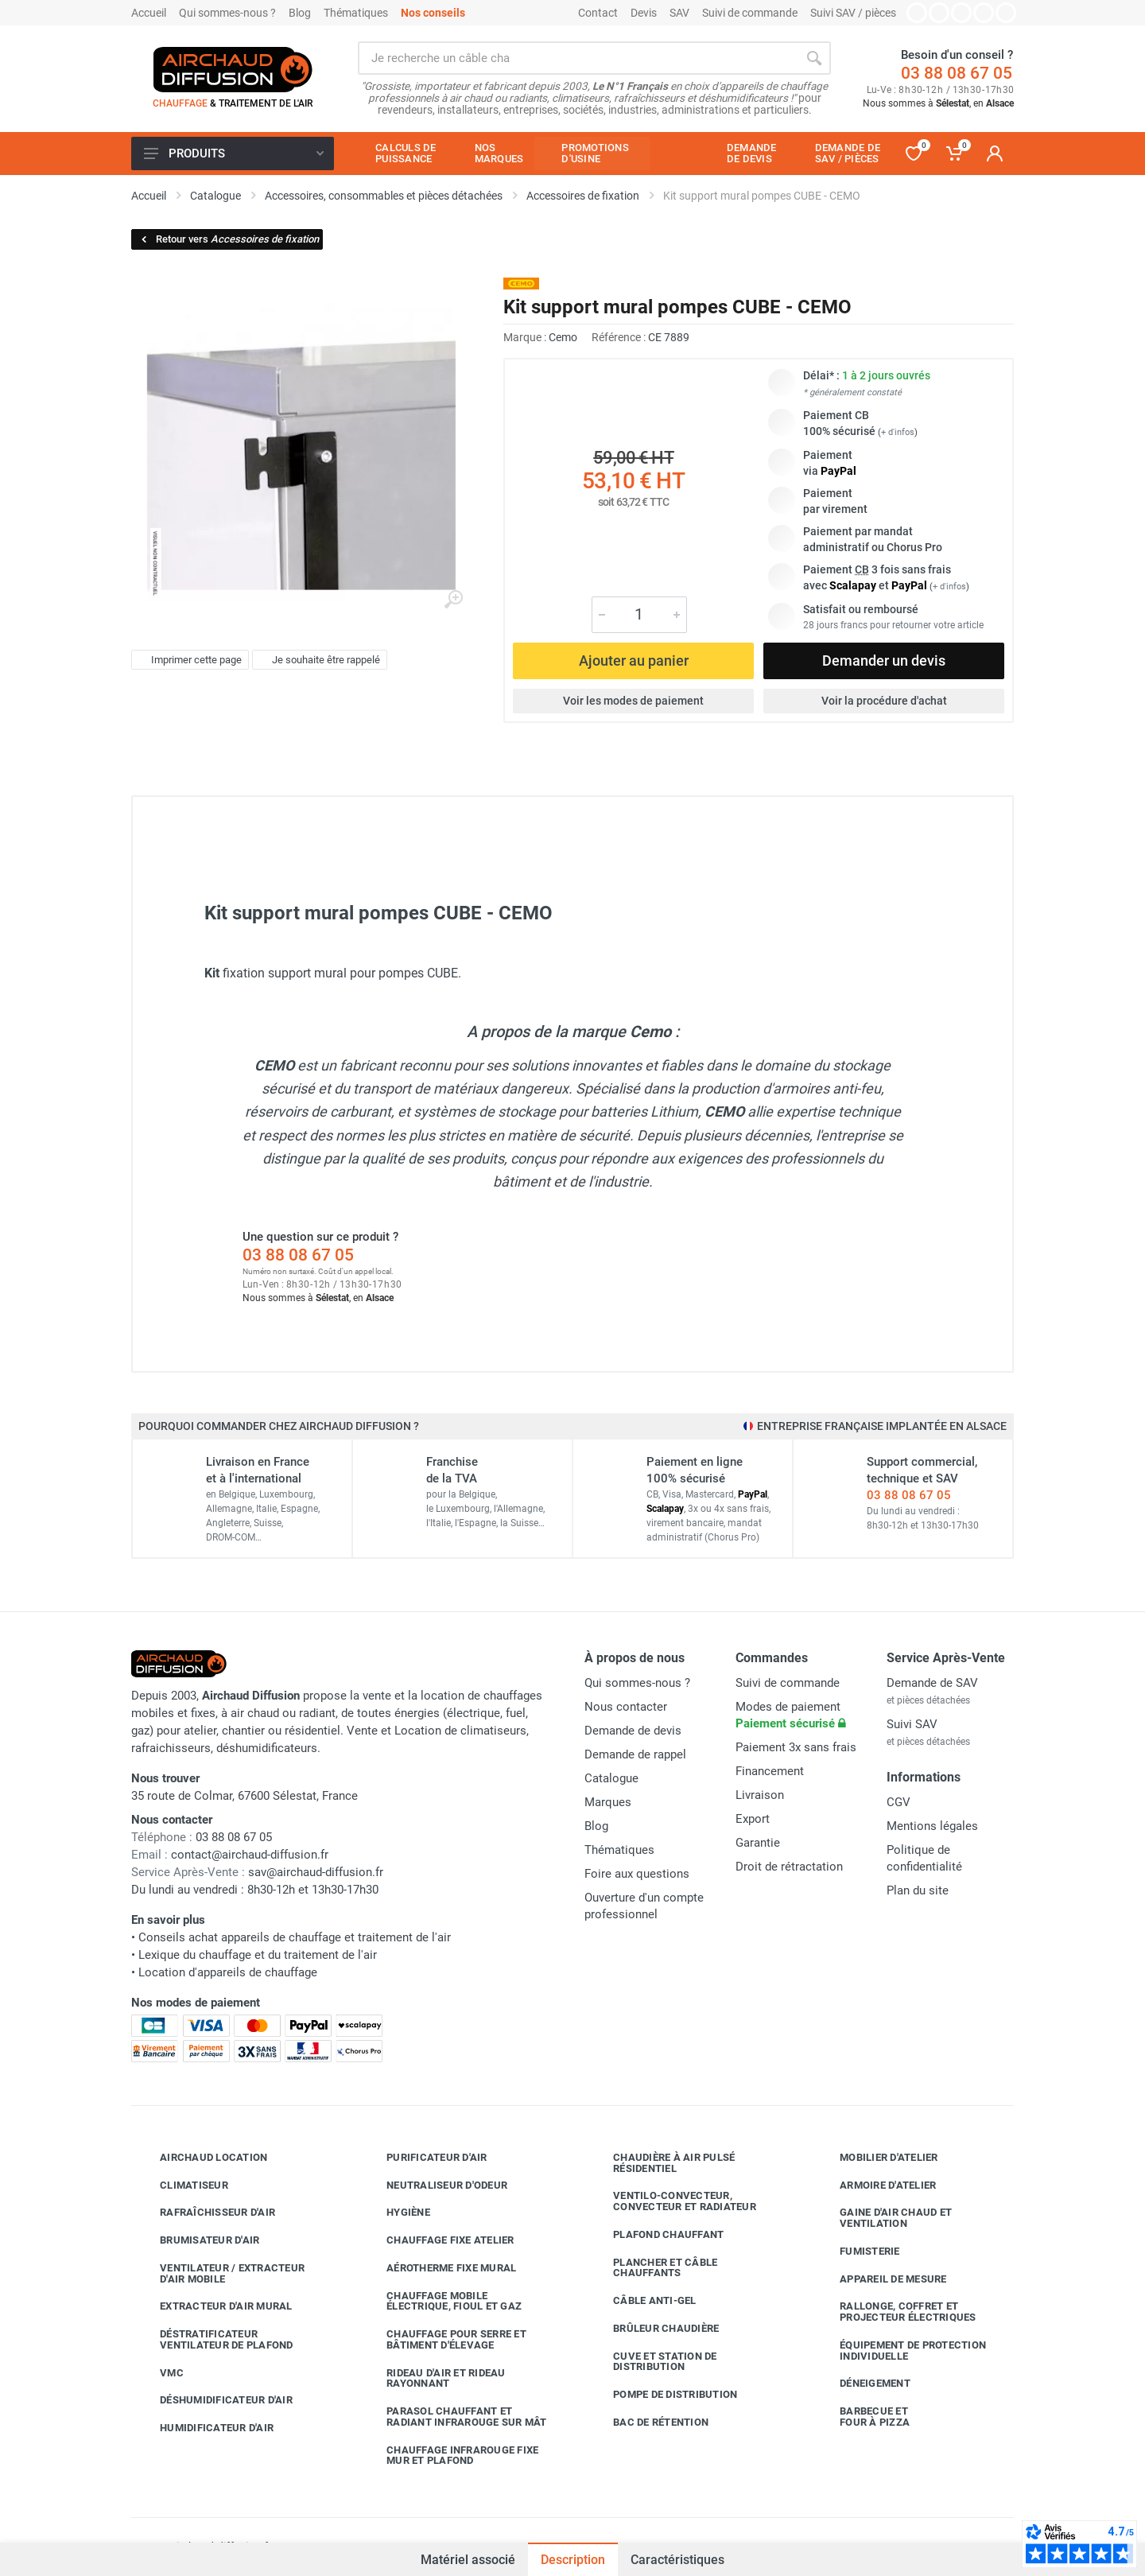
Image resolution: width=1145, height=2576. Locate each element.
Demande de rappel (635, 1754)
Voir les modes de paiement (633, 700)
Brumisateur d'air (197, 2240)
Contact (598, 12)
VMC (160, 2372)
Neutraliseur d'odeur (435, 2185)
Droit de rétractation (789, 1866)
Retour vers (229, 239)
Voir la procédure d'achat (884, 700)
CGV (898, 1802)
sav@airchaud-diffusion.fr (315, 1872)
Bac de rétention (648, 2422)
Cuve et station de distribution (653, 2361)
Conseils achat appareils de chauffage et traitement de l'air (294, 1937)
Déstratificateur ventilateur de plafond (214, 2339)
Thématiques (356, 12)
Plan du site (918, 1890)
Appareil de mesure (881, 2279)
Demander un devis (883, 660)
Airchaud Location (201, 2158)
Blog (300, 12)
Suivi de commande (750, 12)
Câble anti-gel (643, 2301)
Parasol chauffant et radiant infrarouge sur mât (455, 2416)
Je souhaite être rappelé (317, 660)
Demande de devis (632, 1730)
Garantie (758, 1843)
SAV (679, 12)
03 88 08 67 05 (956, 73)
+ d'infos (897, 432)
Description (573, 2559)
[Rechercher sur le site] (578, 58)
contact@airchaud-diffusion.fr (249, 1854)
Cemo (563, 337)
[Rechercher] (814, 58)
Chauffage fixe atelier (438, 2240)
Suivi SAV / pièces (853, 12)
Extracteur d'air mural (214, 2306)
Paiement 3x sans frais (796, 1747)
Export (753, 1819)
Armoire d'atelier (876, 2185)
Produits (234, 153)
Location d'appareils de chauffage (227, 1972)
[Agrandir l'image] (453, 599)
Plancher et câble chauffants (653, 2267)
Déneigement (863, 2383)
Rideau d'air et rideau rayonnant (434, 2378)
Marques (607, 1802)
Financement (770, 1771)
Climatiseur (182, 2185)
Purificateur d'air (425, 2158)
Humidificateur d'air (205, 2428)
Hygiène (396, 2212)
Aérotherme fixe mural (439, 2268)
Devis (644, 12)
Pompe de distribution (663, 2395)
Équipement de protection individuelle (901, 2350)
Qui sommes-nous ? (227, 12)
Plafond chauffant (656, 2235)
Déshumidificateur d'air (214, 2400)
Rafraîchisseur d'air (205, 2212)
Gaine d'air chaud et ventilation (884, 2217)
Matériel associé (468, 2558)
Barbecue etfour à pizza (863, 2416)
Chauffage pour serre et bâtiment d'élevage (444, 2339)
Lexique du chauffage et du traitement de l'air (257, 1955)
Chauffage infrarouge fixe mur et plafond (450, 2455)
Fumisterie (858, 2251)
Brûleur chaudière (654, 2329)
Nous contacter (625, 1707)
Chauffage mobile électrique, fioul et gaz (442, 2301)
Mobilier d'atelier (877, 2158)
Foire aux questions (636, 1874)
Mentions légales (932, 1826)
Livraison (760, 1795)
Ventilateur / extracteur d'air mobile (220, 2273)
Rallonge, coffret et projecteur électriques (896, 2311)
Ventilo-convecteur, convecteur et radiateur (672, 2201)
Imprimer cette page (188, 660)
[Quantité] (639, 614)
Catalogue (611, 1778)
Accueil (148, 12)
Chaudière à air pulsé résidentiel (662, 2162)
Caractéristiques (677, 2559)
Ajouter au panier (634, 660)
